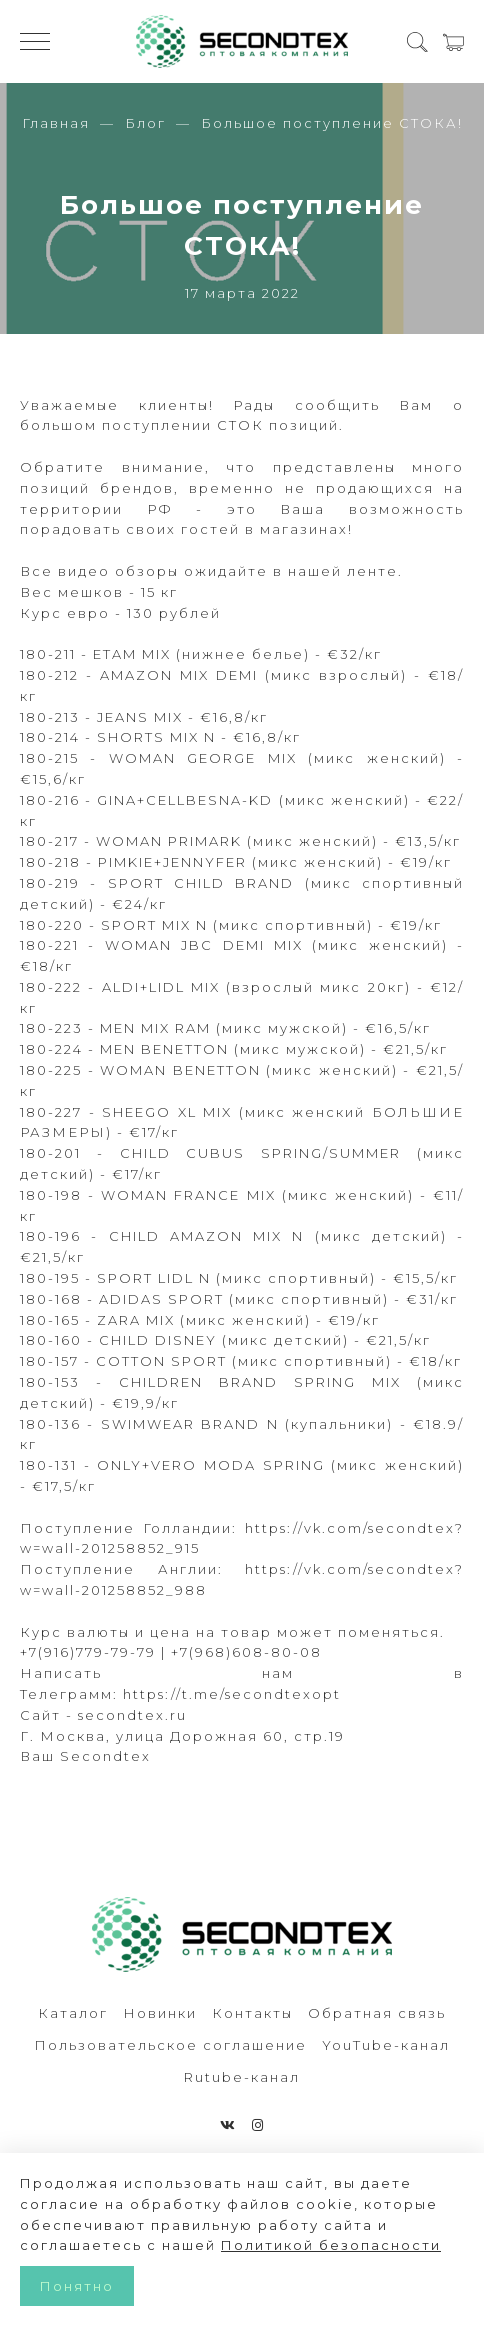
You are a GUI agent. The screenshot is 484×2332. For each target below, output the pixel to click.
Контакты (252, 2013)
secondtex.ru (132, 1715)
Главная (56, 123)
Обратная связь (377, 2013)
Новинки (160, 2013)
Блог (145, 123)
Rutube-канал (242, 2077)
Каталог (73, 2013)
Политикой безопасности (331, 2245)
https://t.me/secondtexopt (232, 1694)
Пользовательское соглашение (170, 2045)
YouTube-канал (386, 2045)
